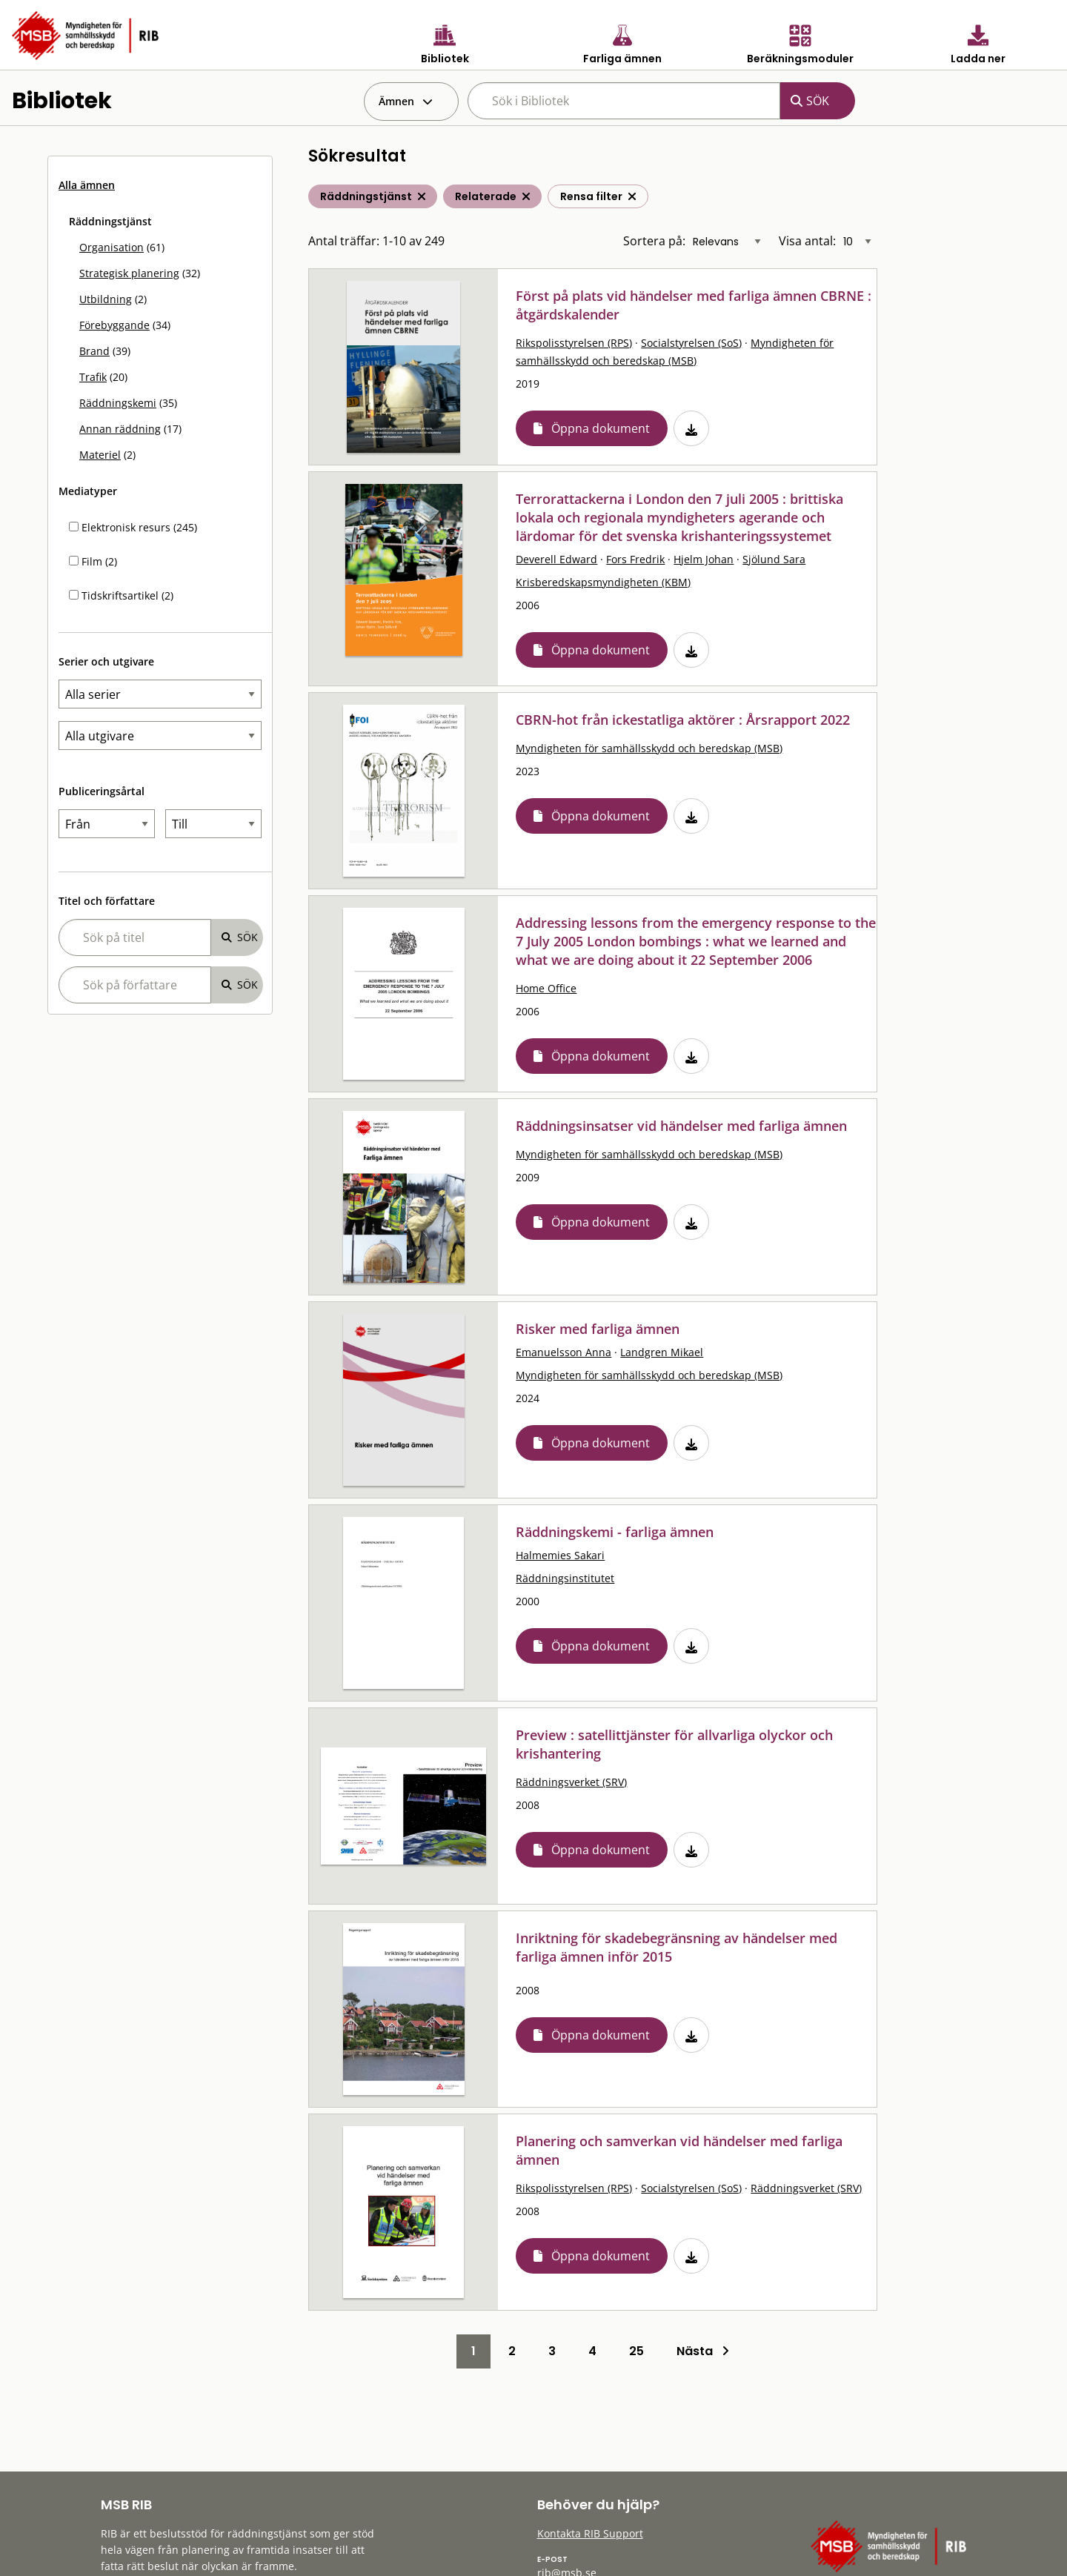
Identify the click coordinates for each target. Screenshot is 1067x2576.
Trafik (93, 377)
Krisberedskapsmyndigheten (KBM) (603, 582)
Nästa (703, 2351)
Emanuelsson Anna (563, 1352)
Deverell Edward (556, 559)
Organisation (111, 247)
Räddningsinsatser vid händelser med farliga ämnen (681, 1126)
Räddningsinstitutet (565, 1578)
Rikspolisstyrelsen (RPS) (574, 343)
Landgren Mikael (661, 1352)
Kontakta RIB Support (590, 2533)
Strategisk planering (129, 273)
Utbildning (105, 299)
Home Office (546, 988)
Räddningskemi (117, 403)
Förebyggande (114, 325)
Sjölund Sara (773, 559)
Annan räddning (120, 429)
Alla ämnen (87, 185)
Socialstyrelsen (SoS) (691, 343)
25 (636, 2351)
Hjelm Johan (704, 559)
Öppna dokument (600, 428)
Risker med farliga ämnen (597, 1329)
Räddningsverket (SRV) (571, 1782)
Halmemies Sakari (560, 1555)
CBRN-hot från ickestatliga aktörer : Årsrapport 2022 (683, 719)
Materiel (100, 455)
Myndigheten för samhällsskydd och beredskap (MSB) (649, 748)
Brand (94, 351)
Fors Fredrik (635, 559)
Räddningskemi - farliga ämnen (615, 1532)
